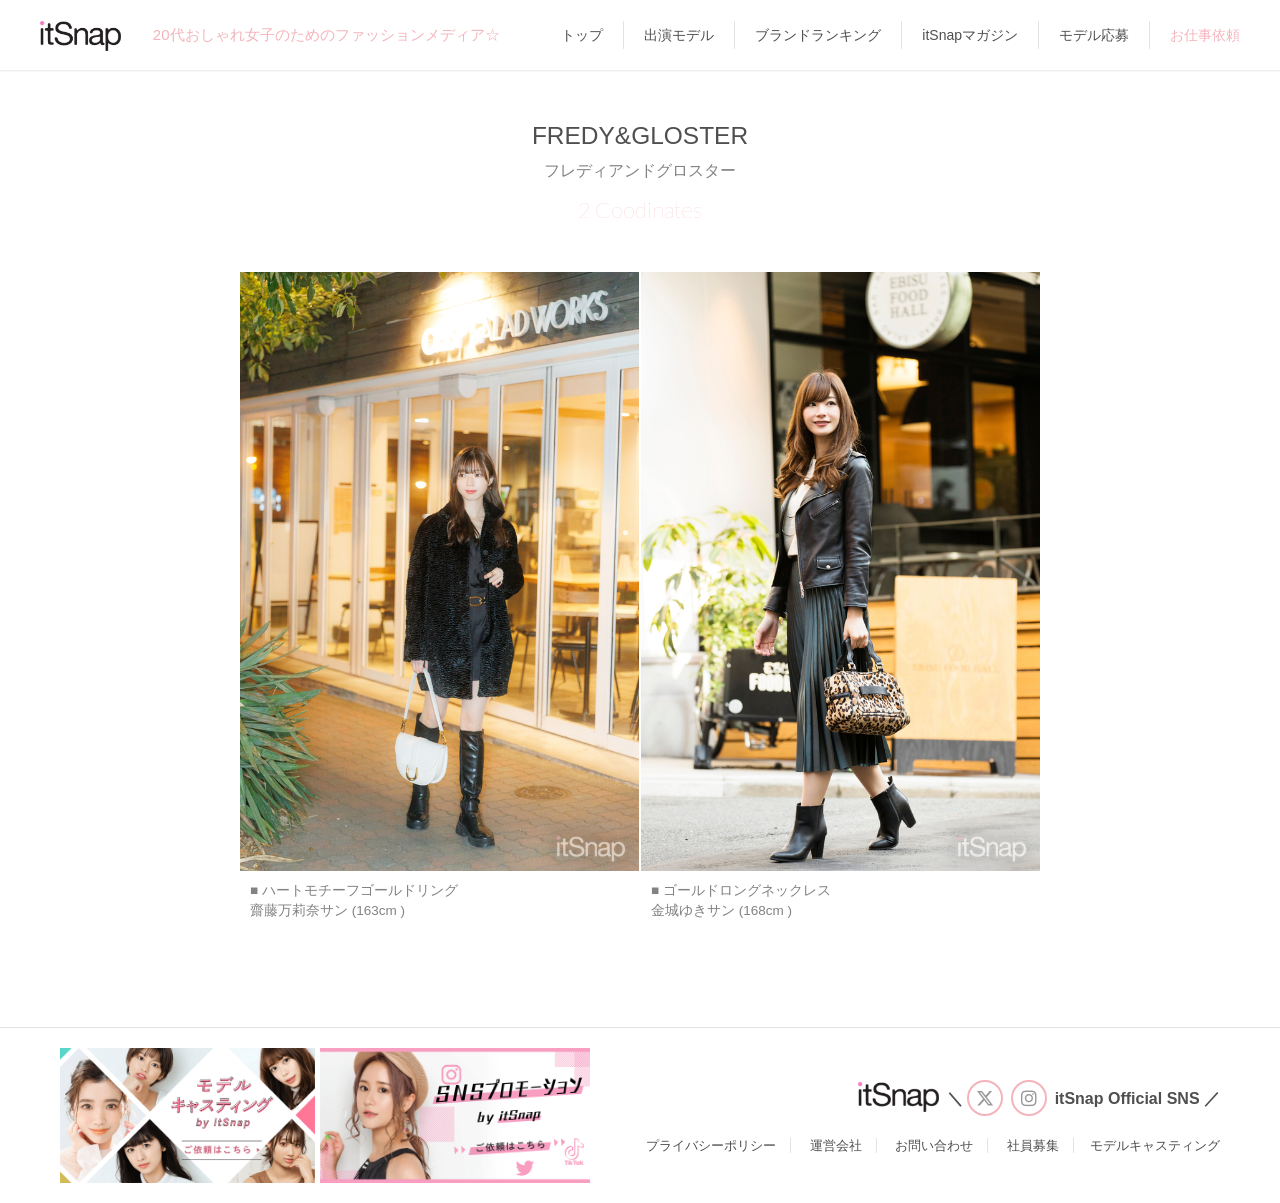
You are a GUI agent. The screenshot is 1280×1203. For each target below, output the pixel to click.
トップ (582, 35)
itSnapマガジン (970, 35)
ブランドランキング (818, 35)
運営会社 (836, 1145)
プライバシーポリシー (711, 1145)
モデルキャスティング (1155, 1145)
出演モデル (679, 35)
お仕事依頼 (1205, 35)
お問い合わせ (934, 1145)
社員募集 (1033, 1145)
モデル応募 (1094, 35)
